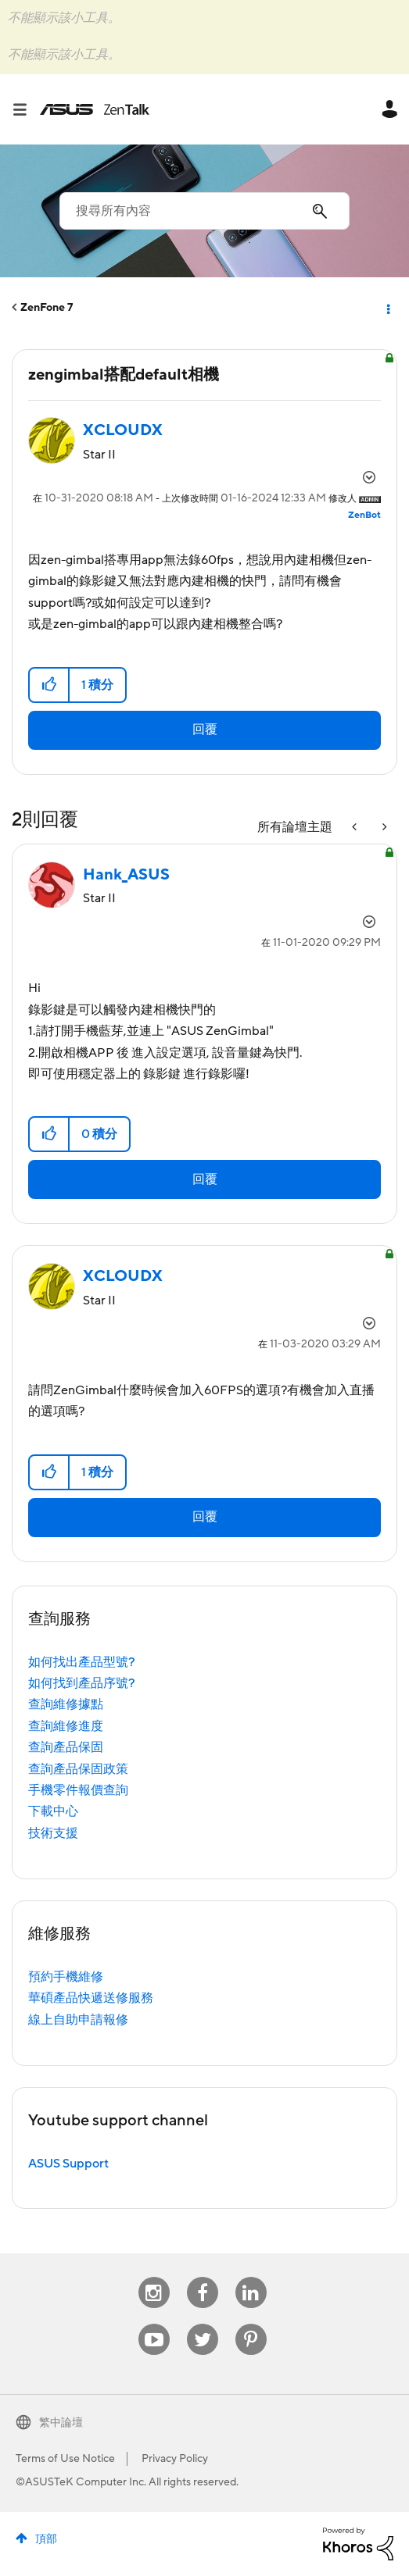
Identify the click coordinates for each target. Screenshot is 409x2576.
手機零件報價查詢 (78, 1790)
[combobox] (204, 211)
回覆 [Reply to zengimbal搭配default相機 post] (204, 729)
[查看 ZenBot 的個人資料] (364, 515)
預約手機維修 (65, 1977)
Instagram (154, 2277)
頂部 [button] (46, 2539)
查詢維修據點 (65, 1704)
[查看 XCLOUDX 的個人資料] (123, 430)
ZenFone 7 (46, 308)
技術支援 (53, 1833)
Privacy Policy (175, 2459)
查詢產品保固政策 (78, 1769)
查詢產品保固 (65, 1747)
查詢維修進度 (65, 1726)
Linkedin (251, 2277)
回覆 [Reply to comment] (204, 1179)
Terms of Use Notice (65, 2459)
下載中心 (53, 1811)
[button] (50, 685)
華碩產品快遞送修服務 (90, 1998)
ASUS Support (68, 2163)
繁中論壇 (61, 2423)
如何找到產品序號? (81, 1683)
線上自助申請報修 (78, 2020)
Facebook (202, 2277)
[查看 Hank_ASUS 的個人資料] (126, 875)
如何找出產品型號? (81, 1662)
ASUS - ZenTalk (94, 109)
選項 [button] (387, 307)
